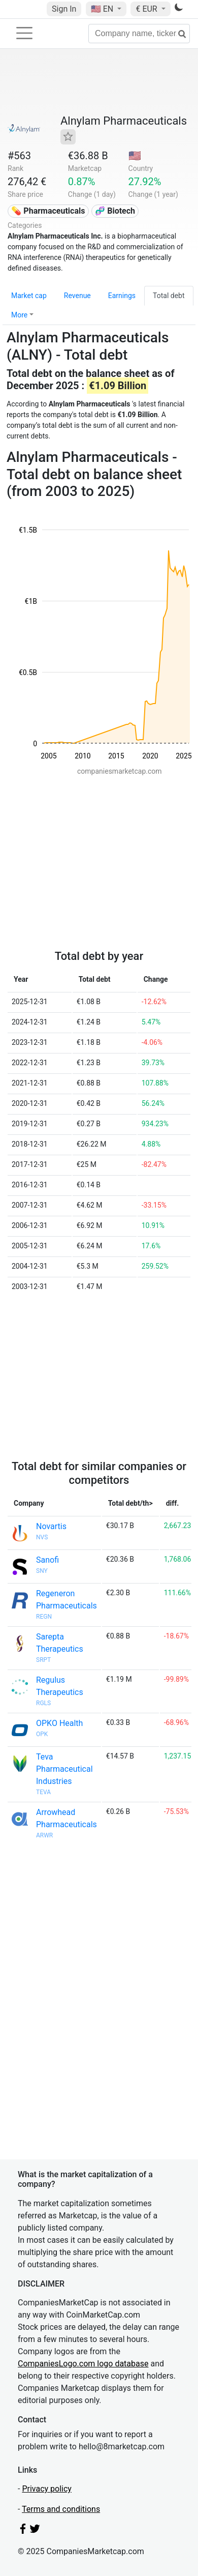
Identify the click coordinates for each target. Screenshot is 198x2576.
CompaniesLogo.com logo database (83, 2363)
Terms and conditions (61, 2509)
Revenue (77, 295)
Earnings (122, 295)
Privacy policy (47, 2489)
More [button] (19, 315)
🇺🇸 (103, 9)
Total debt (169, 295)
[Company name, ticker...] (139, 33)
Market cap (29, 295)
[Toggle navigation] (24, 33)
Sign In (64, 9)
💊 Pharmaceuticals (48, 211)
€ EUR (147, 9)
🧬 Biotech (115, 211)
